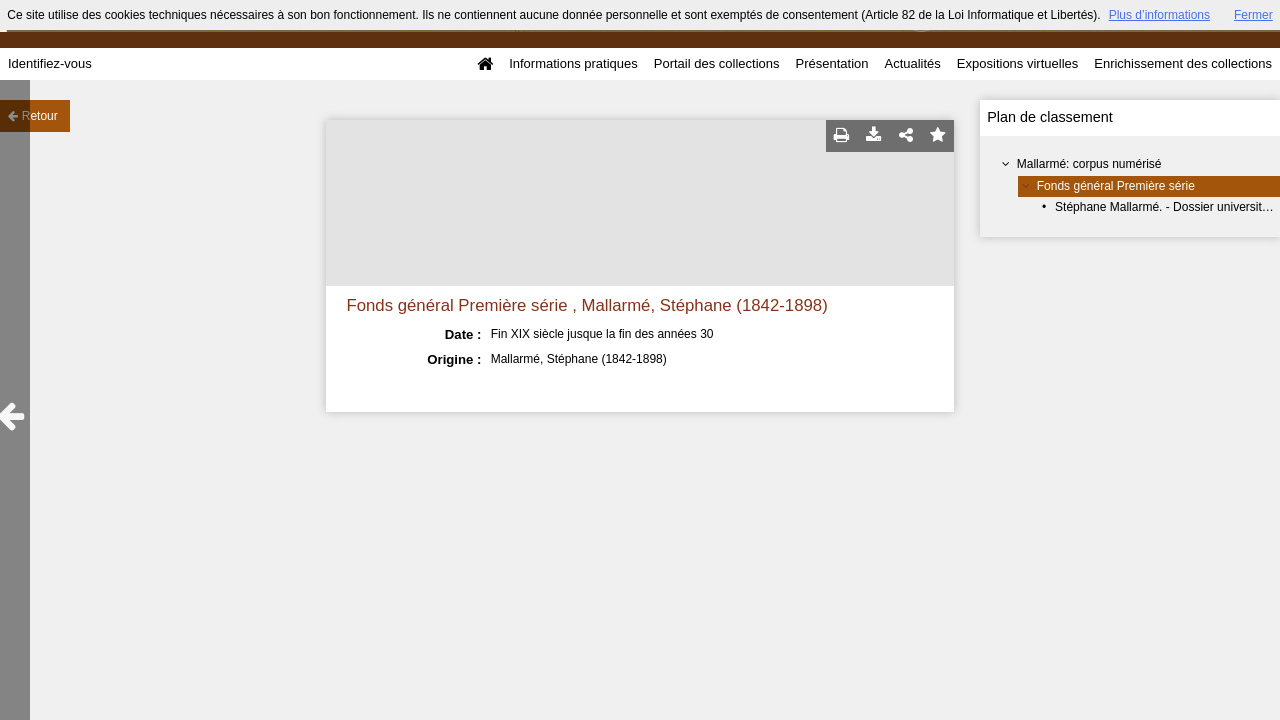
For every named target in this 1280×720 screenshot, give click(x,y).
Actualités (912, 63)
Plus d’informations (1159, 15)
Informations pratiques (573, 63)
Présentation (831, 63)
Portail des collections (717, 63)
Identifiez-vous (50, 63)
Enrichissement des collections (1183, 63)
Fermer (1253, 15)
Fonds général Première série (1116, 186)
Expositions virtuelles (1017, 63)
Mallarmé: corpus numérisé (1089, 164)
